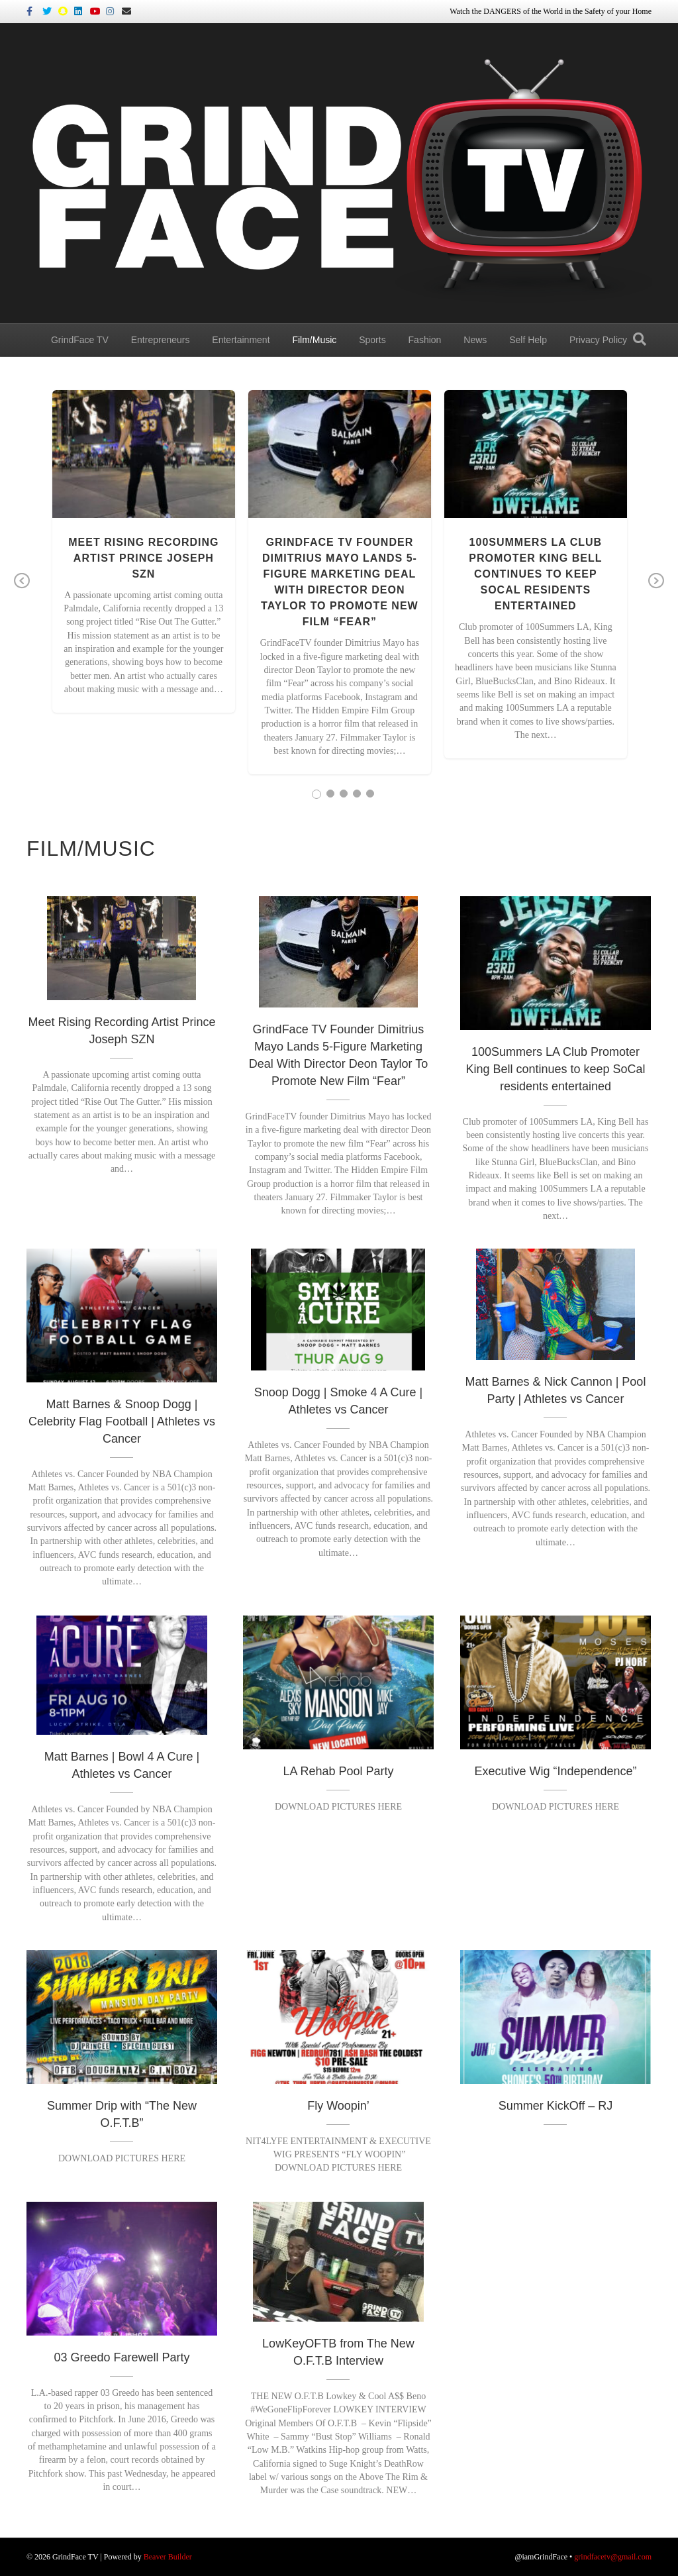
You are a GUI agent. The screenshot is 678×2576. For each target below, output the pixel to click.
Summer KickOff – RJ (556, 2105)
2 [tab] (330, 794)
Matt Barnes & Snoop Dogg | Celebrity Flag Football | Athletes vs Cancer (121, 1421)
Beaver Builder (168, 2556)
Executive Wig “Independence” (555, 1771)
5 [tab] (370, 794)
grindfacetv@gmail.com (613, 2556)
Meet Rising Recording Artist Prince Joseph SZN (143, 558)
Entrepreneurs (160, 340)
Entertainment (240, 340)
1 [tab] (316, 794)
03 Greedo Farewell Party (121, 2357)
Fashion (425, 340)
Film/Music (314, 340)
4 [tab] (357, 794)
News (475, 340)
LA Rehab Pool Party (338, 1771)
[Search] (640, 339)
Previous (22, 590)
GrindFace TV (80, 340)
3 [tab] (344, 794)
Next (656, 590)
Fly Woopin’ (338, 2105)
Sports (372, 340)
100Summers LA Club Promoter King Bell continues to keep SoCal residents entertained (535, 574)
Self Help (528, 340)
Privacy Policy (598, 340)
